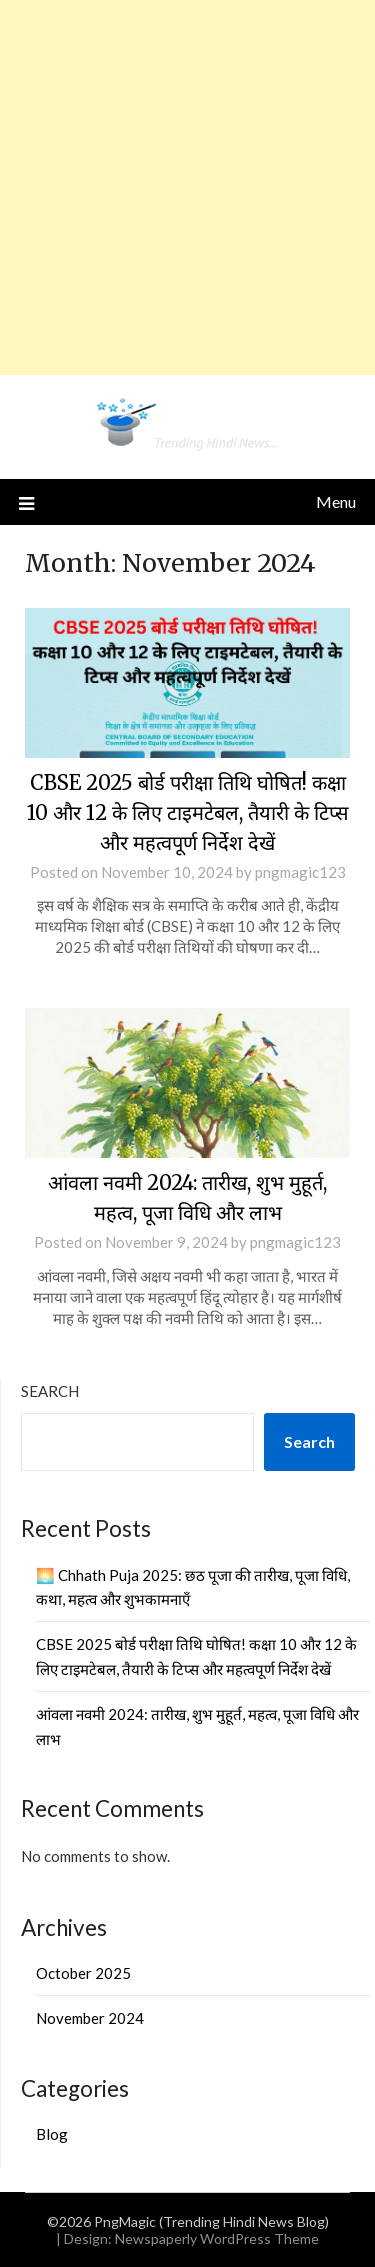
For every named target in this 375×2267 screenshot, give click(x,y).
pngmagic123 (300, 872)
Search (50, 1391)
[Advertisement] (187, 187)
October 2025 (83, 1973)
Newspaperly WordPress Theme (217, 2238)
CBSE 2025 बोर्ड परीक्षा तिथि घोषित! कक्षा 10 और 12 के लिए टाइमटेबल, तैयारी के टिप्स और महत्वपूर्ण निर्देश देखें (188, 812)
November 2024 (90, 2018)
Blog (52, 2134)
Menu (336, 501)
